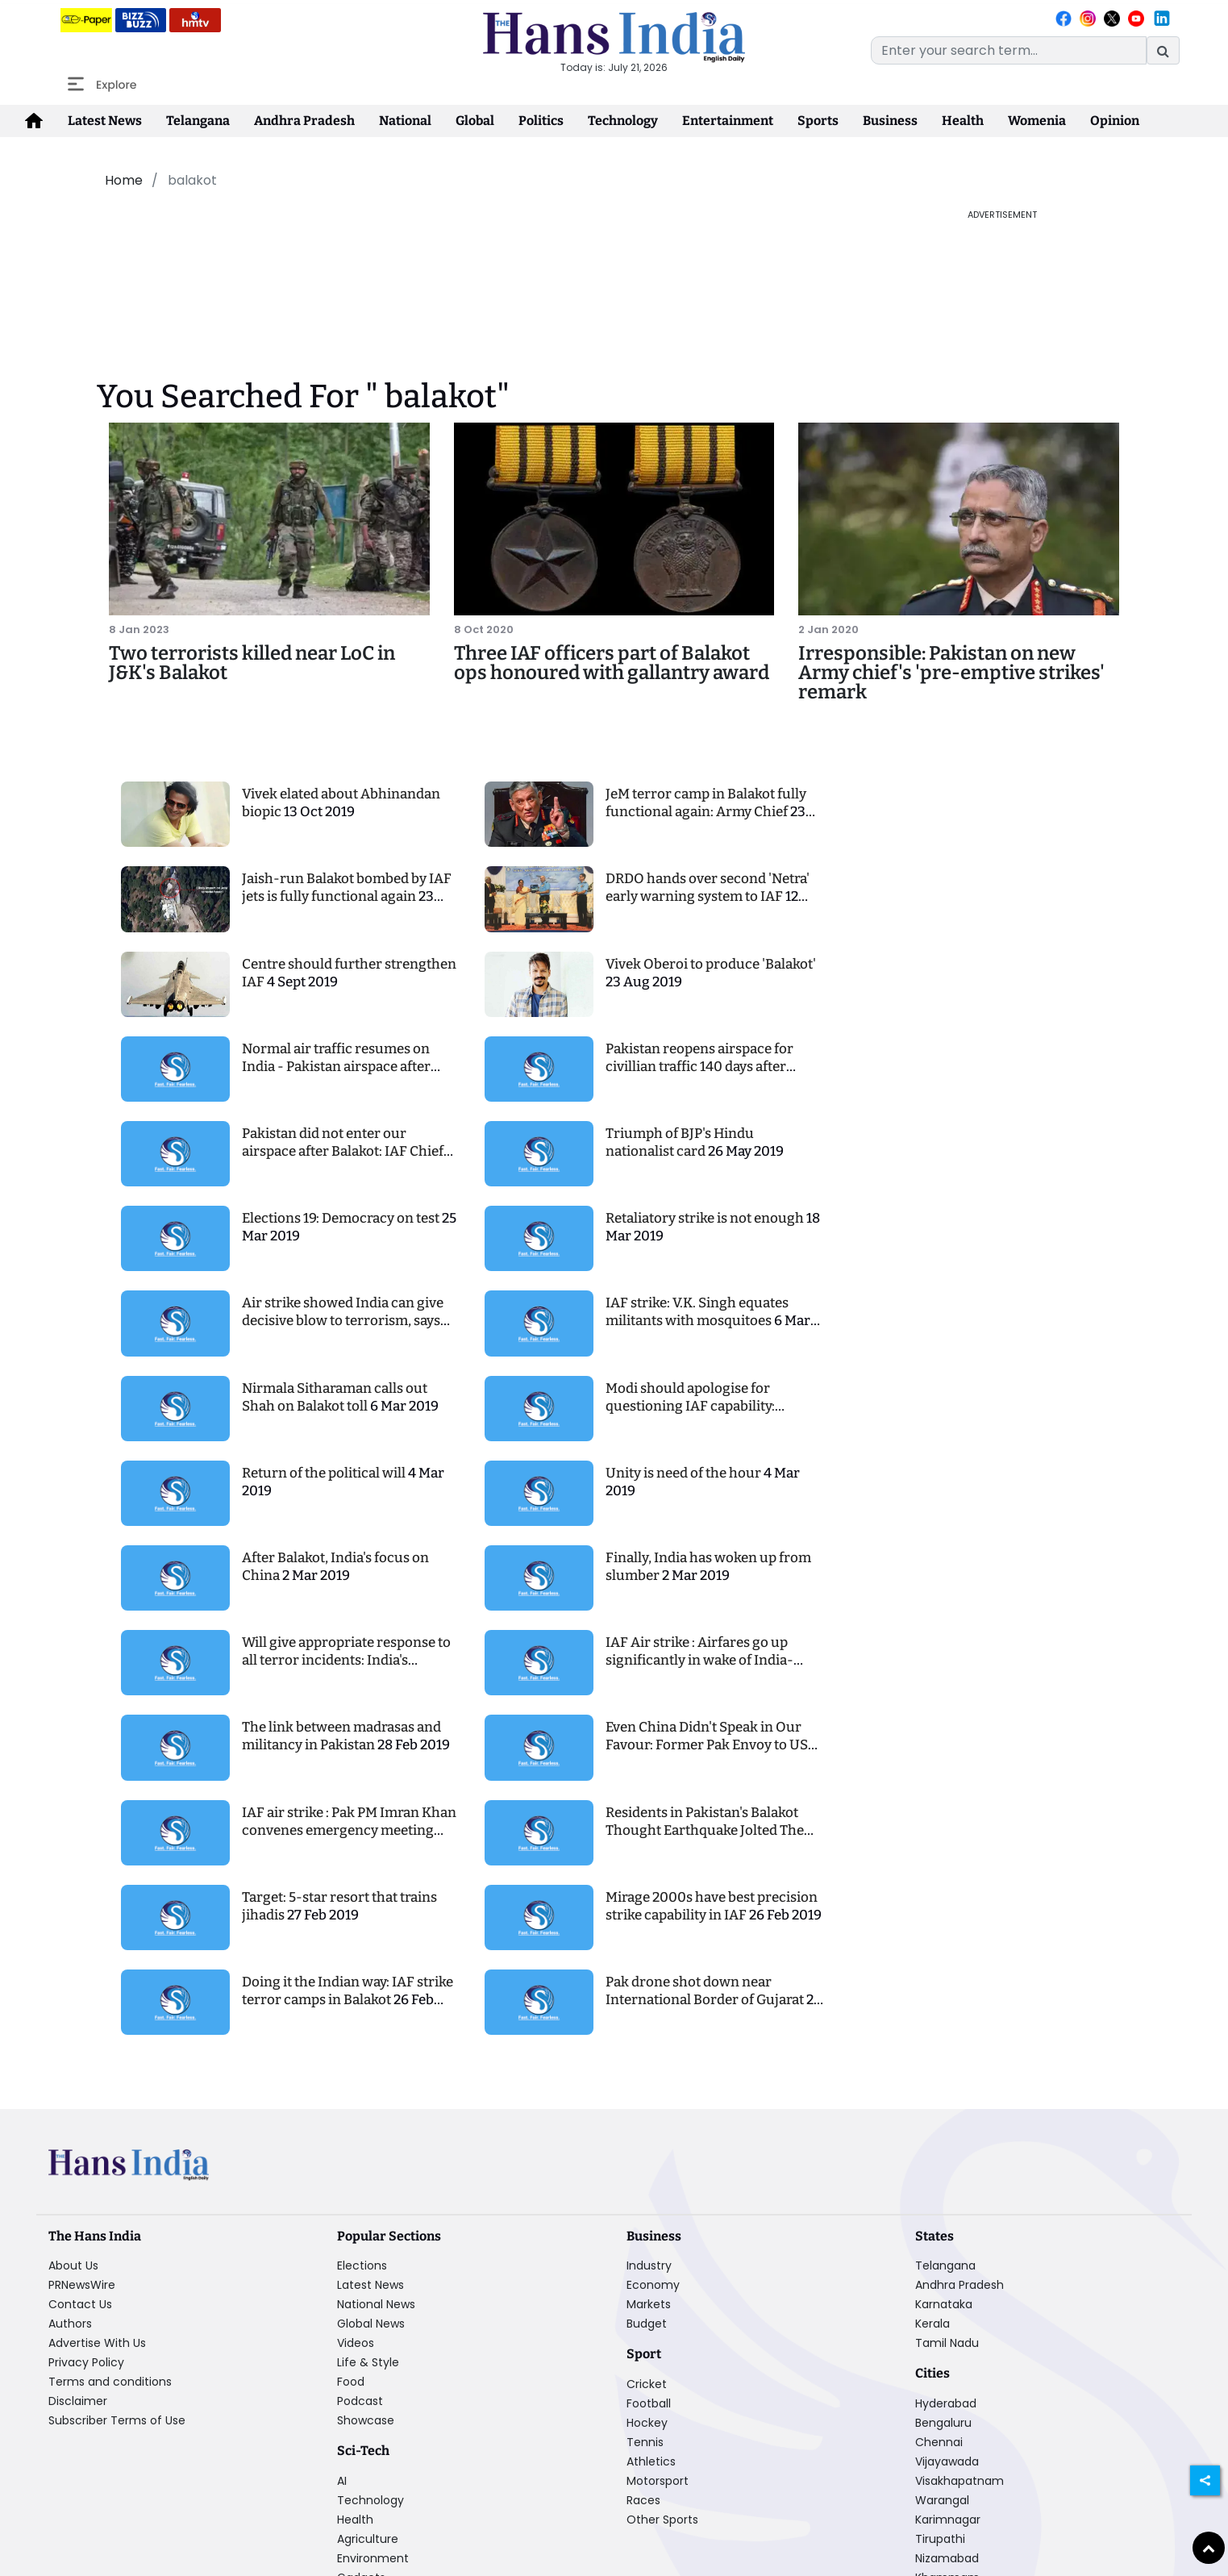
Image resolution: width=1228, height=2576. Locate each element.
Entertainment (727, 120)
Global (475, 120)
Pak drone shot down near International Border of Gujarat (706, 1991)
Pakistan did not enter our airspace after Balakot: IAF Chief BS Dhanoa (342, 1151)
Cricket (646, 2384)
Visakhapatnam (959, 2480)
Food (350, 2381)
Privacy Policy (86, 2362)
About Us (73, 2265)
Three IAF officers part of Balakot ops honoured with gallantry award (611, 663)
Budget (646, 2323)
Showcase (365, 2420)
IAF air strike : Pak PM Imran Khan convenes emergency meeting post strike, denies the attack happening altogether (349, 1839)
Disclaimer (77, 2401)
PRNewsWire (81, 2284)
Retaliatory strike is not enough (706, 1218)
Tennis (645, 2442)
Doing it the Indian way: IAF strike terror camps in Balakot (347, 1991)
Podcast (360, 2401)
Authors (70, 2323)
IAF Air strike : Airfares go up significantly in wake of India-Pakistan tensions (699, 1660)
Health (963, 120)
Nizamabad (947, 2558)
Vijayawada (947, 2461)
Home (124, 180)
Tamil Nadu (947, 2343)
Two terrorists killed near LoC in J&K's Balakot (252, 663)
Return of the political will (325, 1473)
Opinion (1114, 120)
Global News (371, 2323)
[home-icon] (34, 121)
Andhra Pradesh (304, 120)
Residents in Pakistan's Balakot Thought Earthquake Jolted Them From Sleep (711, 1830)
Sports (818, 120)
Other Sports (662, 2519)
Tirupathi (940, 2539)
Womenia (1037, 120)
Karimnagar (947, 2519)
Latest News (105, 120)
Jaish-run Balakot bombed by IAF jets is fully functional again (347, 887)
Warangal (942, 2500)
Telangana (198, 120)
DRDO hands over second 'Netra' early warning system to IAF (708, 887)
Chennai (939, 2442)
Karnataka (943, 2304)
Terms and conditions (110, 2381)
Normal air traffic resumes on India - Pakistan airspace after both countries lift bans (336, 1066)
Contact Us (80, 2304)
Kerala (932, 2323)
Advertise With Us (97, 2343)
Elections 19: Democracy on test (342, 1218)
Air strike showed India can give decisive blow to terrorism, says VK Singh (342, 1320)
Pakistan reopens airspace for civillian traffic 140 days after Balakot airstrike (699, 1066)
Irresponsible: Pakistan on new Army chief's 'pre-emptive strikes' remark (951, 672)
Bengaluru (943, 2422)
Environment (373, 2558)
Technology (623, 120)
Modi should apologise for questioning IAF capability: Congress (690, 1406)
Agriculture (367, 2539)
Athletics (651, 2461)
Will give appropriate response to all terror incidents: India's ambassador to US (346, 1660)
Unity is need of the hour (685, 1473)
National (405, 120)
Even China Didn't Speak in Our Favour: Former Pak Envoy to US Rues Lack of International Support (707, 1754)
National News (376, 2304)
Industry (649, 2265)
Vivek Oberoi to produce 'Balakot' (711, 964)
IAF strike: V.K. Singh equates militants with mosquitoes (697, 1311)
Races (643, 2500)
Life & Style (368, 2362)
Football (648, 2403)
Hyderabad (945, 2403)
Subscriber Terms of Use (116, 2420)
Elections (362, 2265)
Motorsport (657, 2480)
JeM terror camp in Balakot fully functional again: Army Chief (706, 803)
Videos (355, 2343)
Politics (541, 120)
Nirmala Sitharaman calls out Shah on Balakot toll (334, 1397)
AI (342, 2480)
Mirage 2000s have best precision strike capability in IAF (712, 1906)
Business (890, 120)
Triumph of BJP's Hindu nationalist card (680, 1142)
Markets (648, 2304)
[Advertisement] (484, 244)
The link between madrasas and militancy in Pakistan (341, 1736)
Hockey (647, 2422)
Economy (653, 2284)
